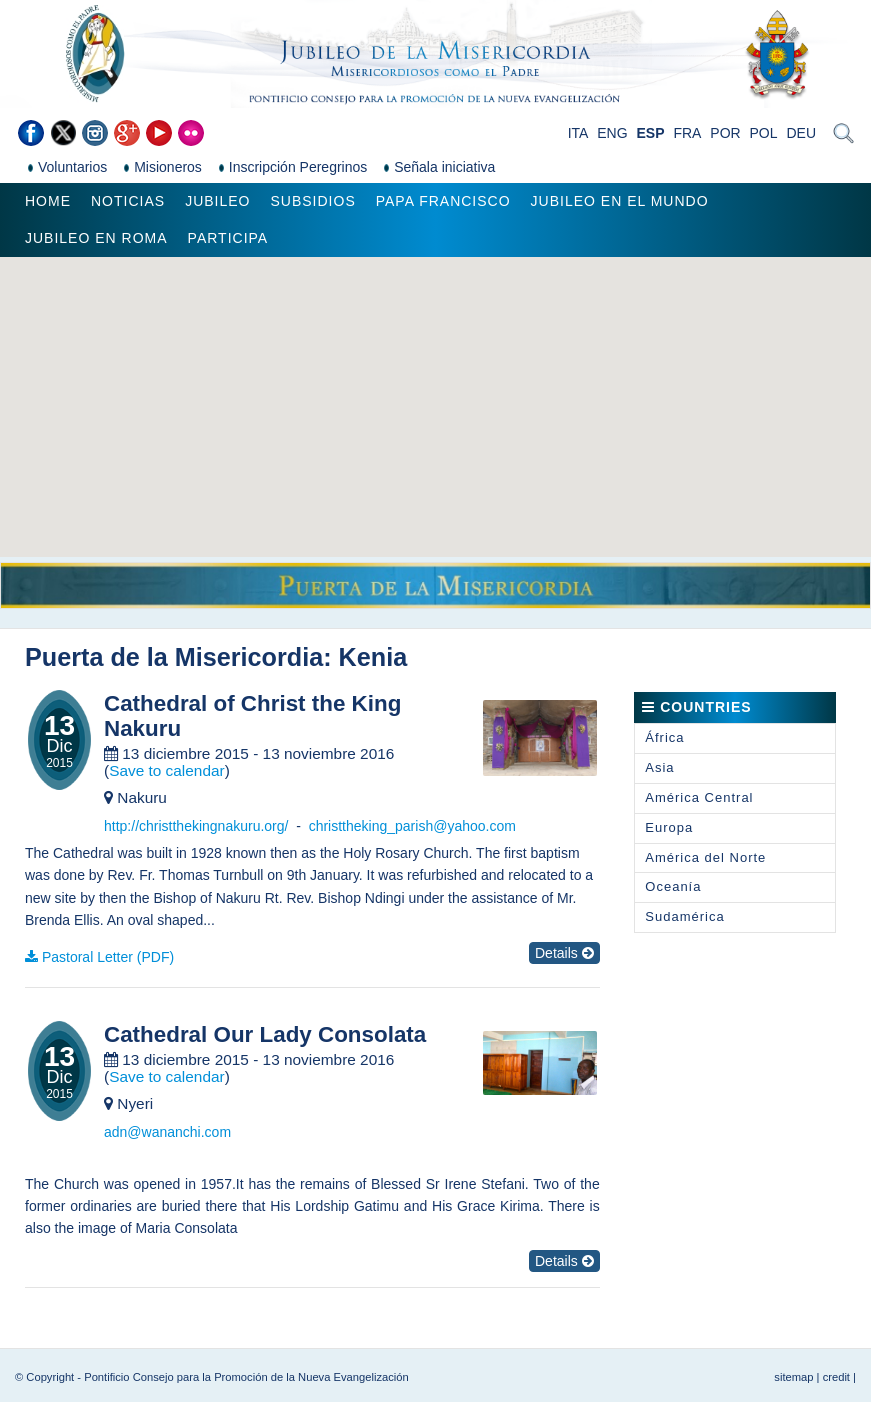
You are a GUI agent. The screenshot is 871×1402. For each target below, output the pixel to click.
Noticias (128, 201)
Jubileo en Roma (96, 238)
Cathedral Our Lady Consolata (265, 1035)
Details (564, 953)
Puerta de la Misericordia (174, 657)
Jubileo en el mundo (620, 201)
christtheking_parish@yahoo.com (412, 826)
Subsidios (312, 201)
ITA (578, 133)
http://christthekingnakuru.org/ (196, 826)
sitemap (793, 1377)
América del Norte (705, 857)
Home (48, 201)
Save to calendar (167, 770)
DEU (801, 133)
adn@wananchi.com (167, 1132)
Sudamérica (684, 916)
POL (764, 133)
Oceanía (673, 886)
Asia (659, 767)
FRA (687, 133)
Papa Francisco (443, 201)
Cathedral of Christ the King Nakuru (252, 716)
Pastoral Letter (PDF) (108, 957)
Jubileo (217, 201)
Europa (669, 827)
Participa (228, 238)
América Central (699, 797)
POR (725, 133)
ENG (612, 133)
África (664, 737)
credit (836, 1377)
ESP (651, 133)
